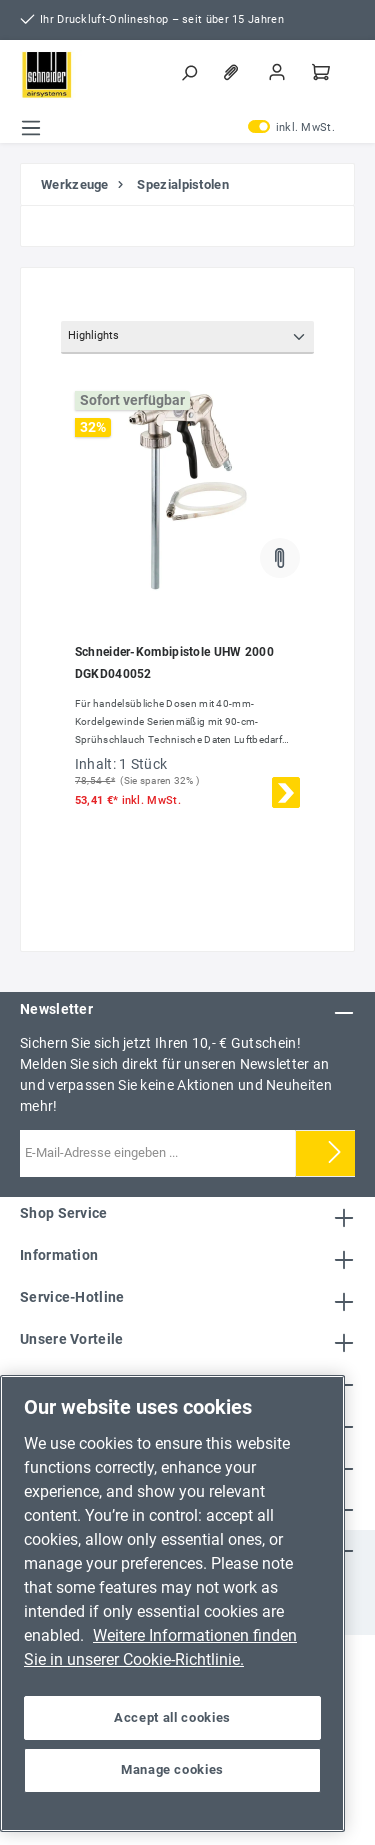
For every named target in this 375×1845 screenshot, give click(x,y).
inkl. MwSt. (291, 128)
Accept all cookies (172, 1717)
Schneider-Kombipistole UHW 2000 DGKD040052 (174, 663)
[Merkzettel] (235, 72)
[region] (172, 1603)
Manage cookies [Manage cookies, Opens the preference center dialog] (172, 1769)
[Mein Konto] (279, 72)
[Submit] (335, 1153)
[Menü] (31, 128)
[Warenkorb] (323, 72)
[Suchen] (191, 72)
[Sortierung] (187, 337)
